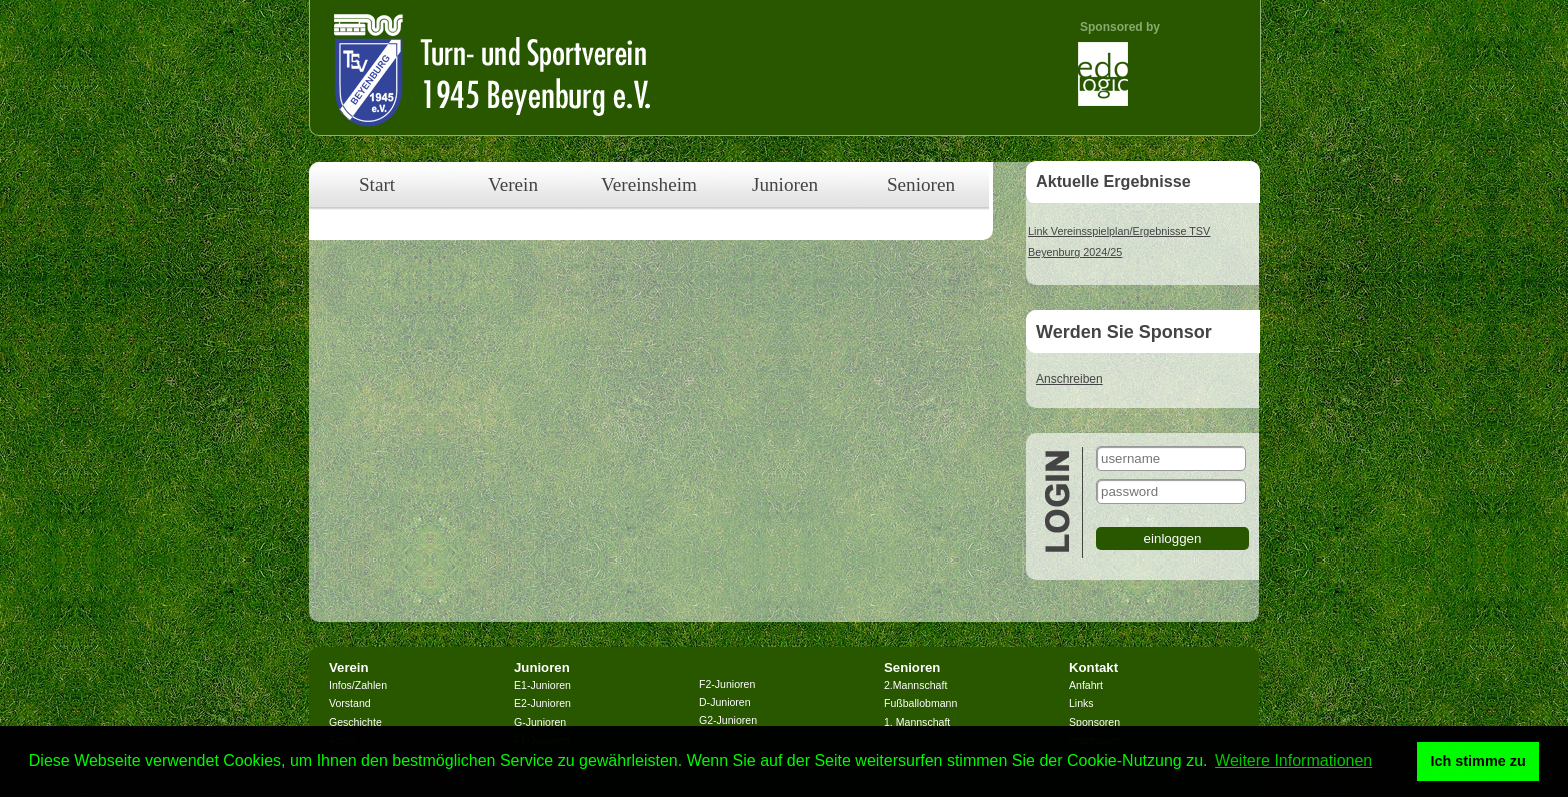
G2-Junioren (728, 720)
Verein (513, 184)
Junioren (785, 184)
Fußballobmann (920, 703)
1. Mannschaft (917, 722)
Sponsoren (1094, 722)
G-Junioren (540, 722)
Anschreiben (1069, 379)
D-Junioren (725, 702)
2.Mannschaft (915, 685)
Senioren (921, 184)
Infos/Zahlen (358, 685)
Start (377, 184)
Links (1081, 703)
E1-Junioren (542, 685)
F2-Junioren (727, 684)
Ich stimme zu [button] (1478, 761)
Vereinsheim (649, 184)
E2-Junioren (542, 703)
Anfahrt (1086, 685)
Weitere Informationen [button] (1293, 760)
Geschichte (355, 722)
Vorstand (350, 703)
